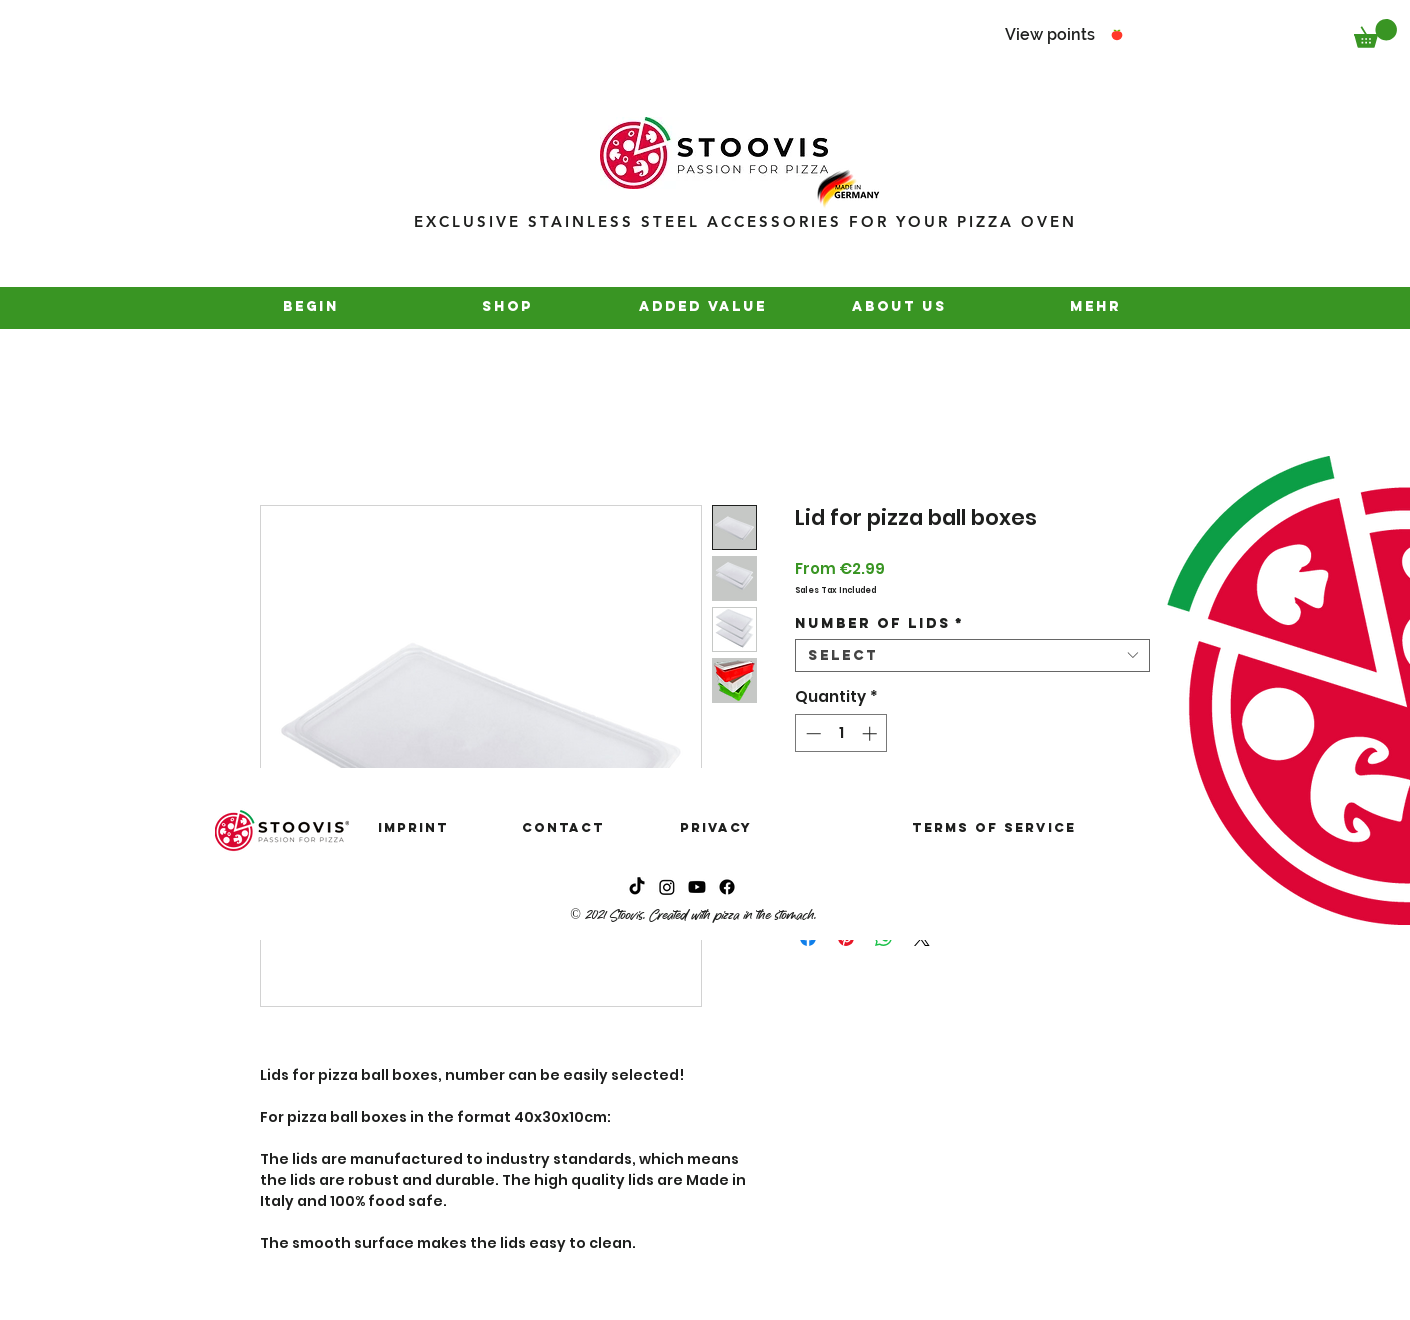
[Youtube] (697, 887)
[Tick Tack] (637, 887)
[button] (1375, 33)
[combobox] (972, 655)
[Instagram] (667, 887)
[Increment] (871, 733)
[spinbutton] (841, 733)
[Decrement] (811, 733)
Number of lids (879, 623)
